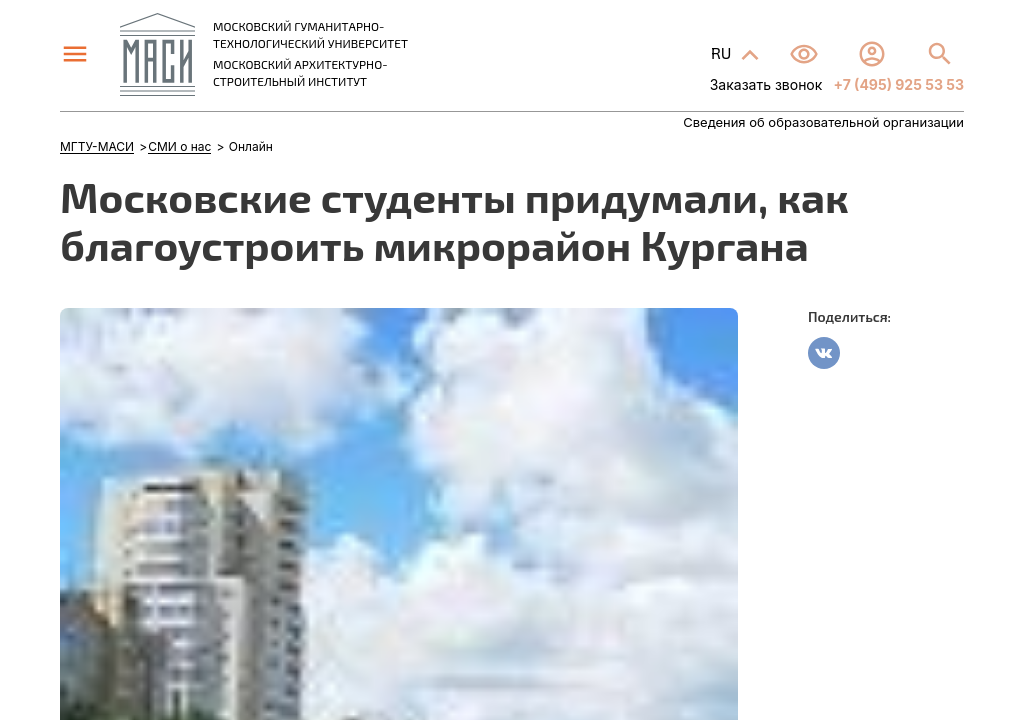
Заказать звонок (766, 84)
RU (723, 52)
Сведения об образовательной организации (823, 122)
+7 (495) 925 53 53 (897, 84)
